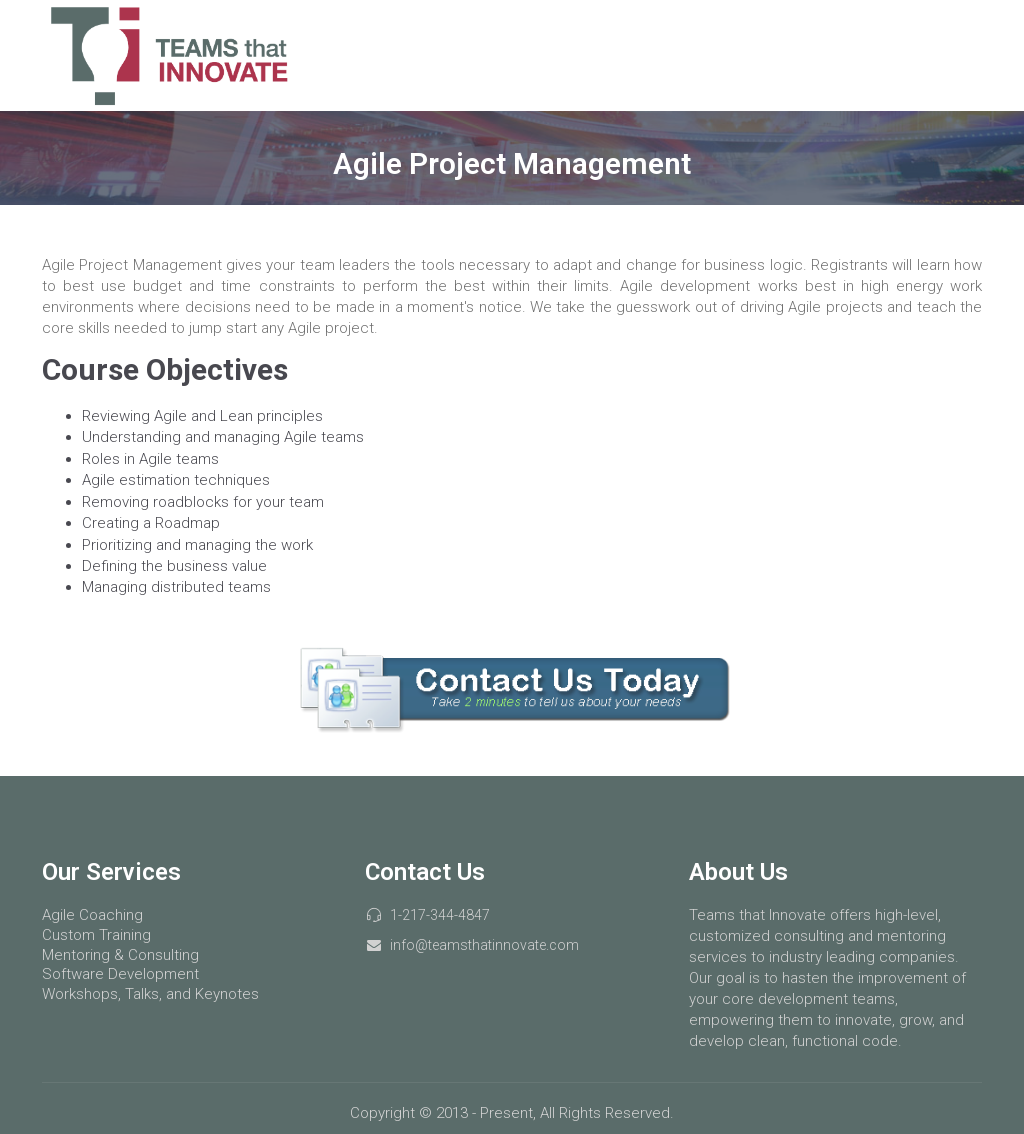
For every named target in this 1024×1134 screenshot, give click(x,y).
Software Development (120, 974)
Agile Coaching (92, 915)
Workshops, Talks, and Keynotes (150, 994)
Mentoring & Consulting (120, 955)
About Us (928, 55)
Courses (823, 55)
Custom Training (96, 935)
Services (721, 55)
